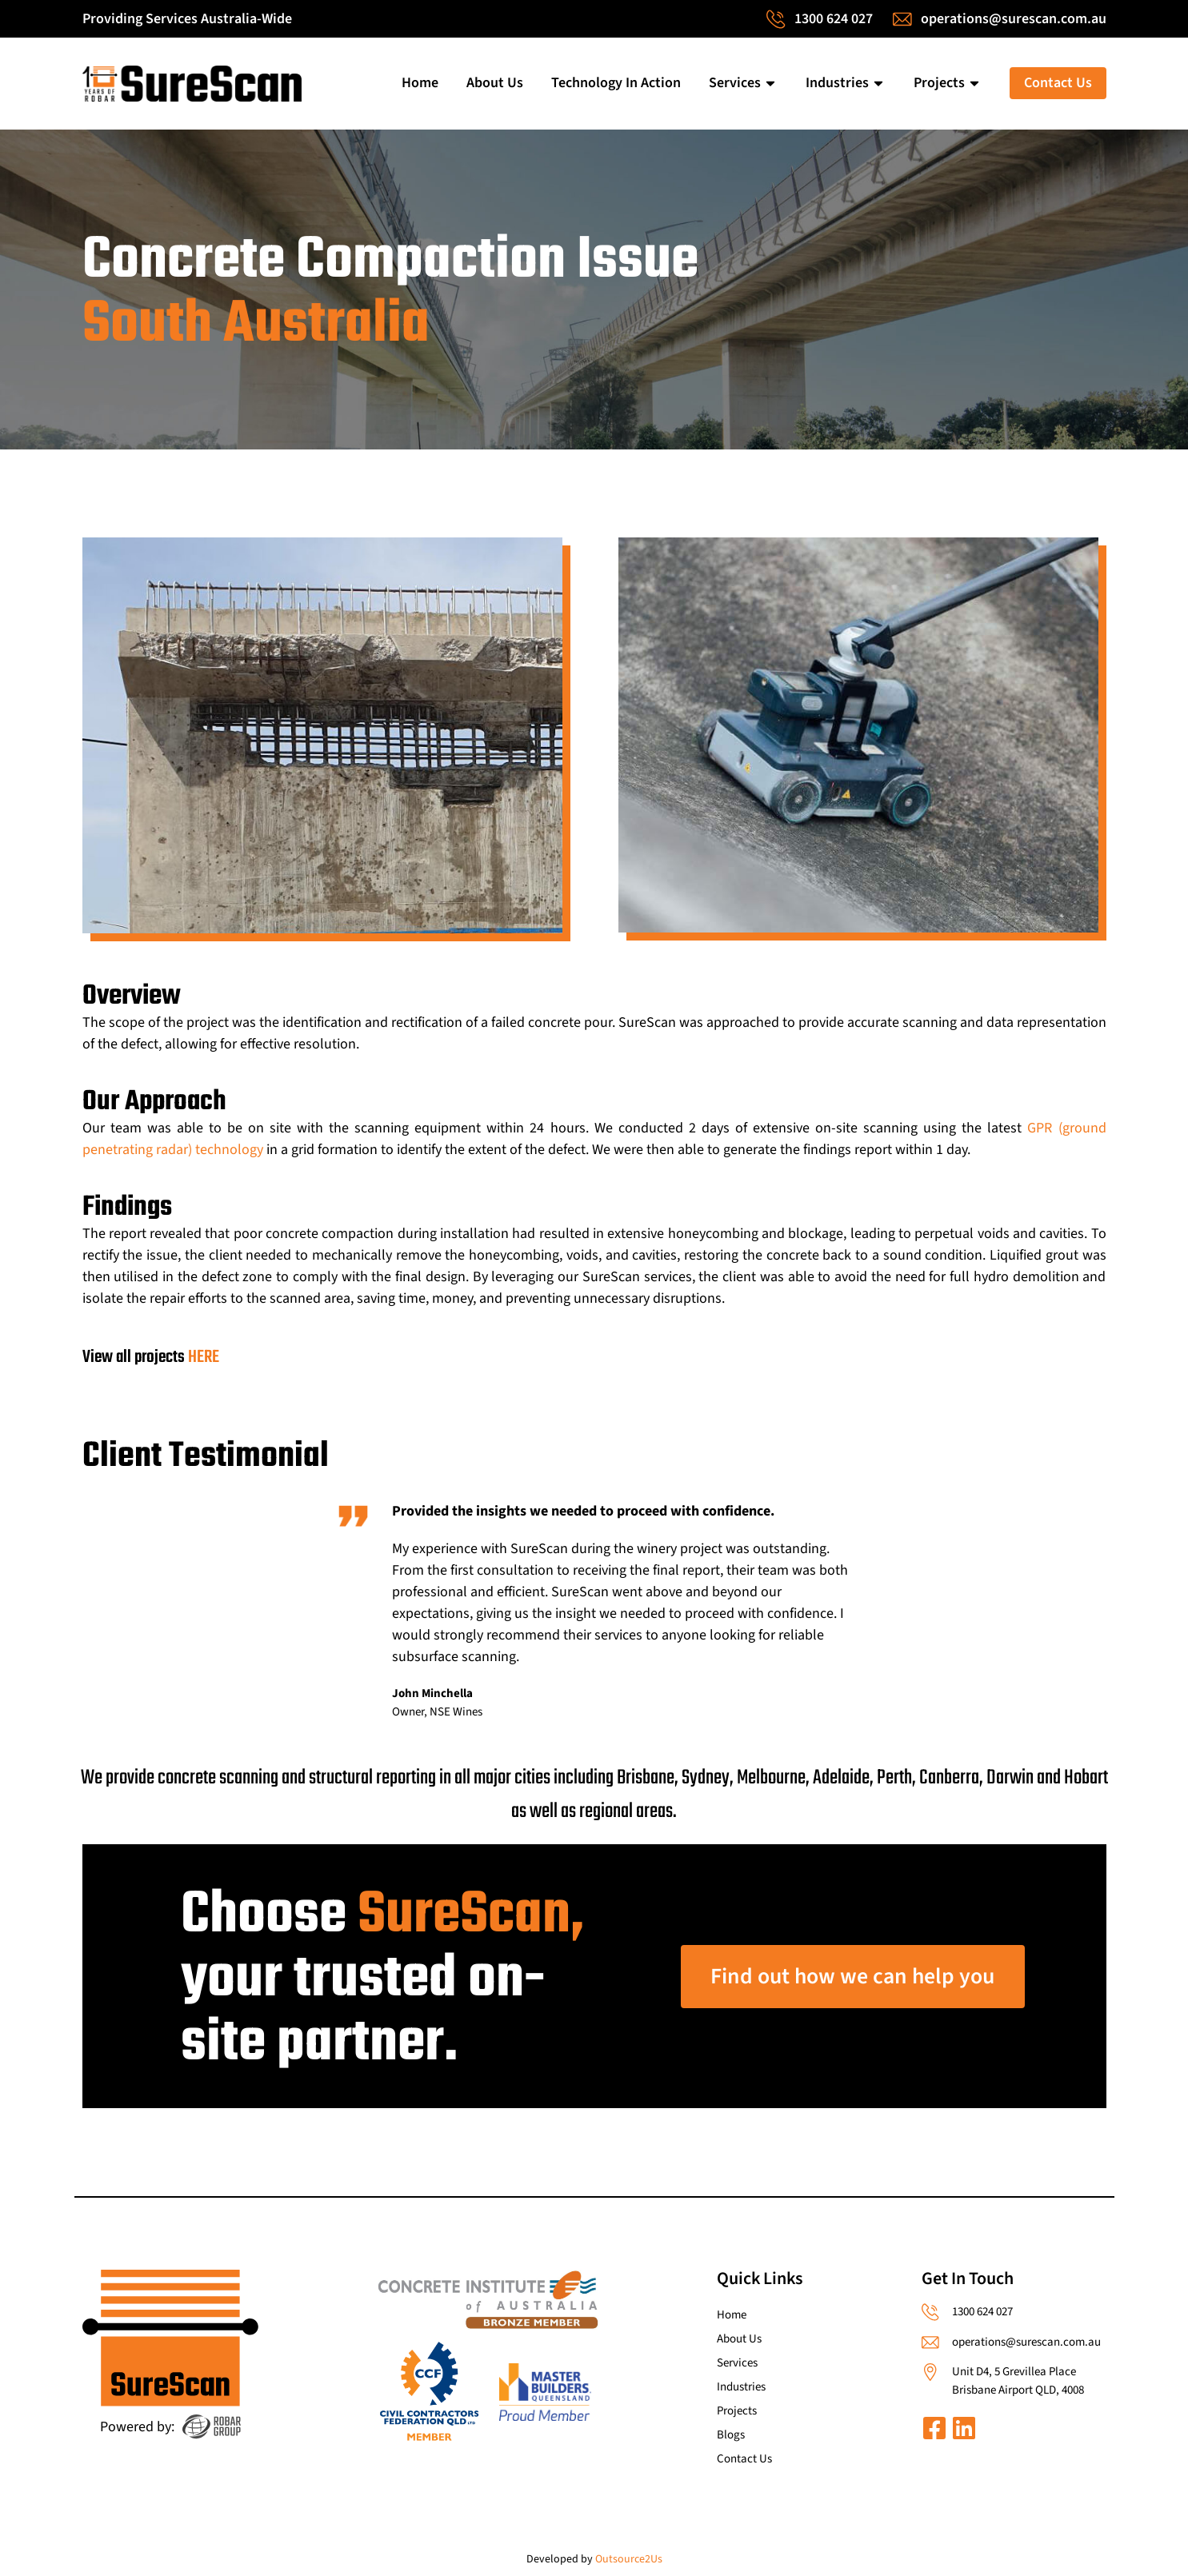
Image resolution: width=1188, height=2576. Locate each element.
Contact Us (1058, 83)
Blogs (731, 2434)
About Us (494, 83)
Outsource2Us (628, 2559)
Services (743, 83)
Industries (846, 83)
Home (420, 83)
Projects (948, 83)
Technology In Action (616, 83)
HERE (203, 1357)
